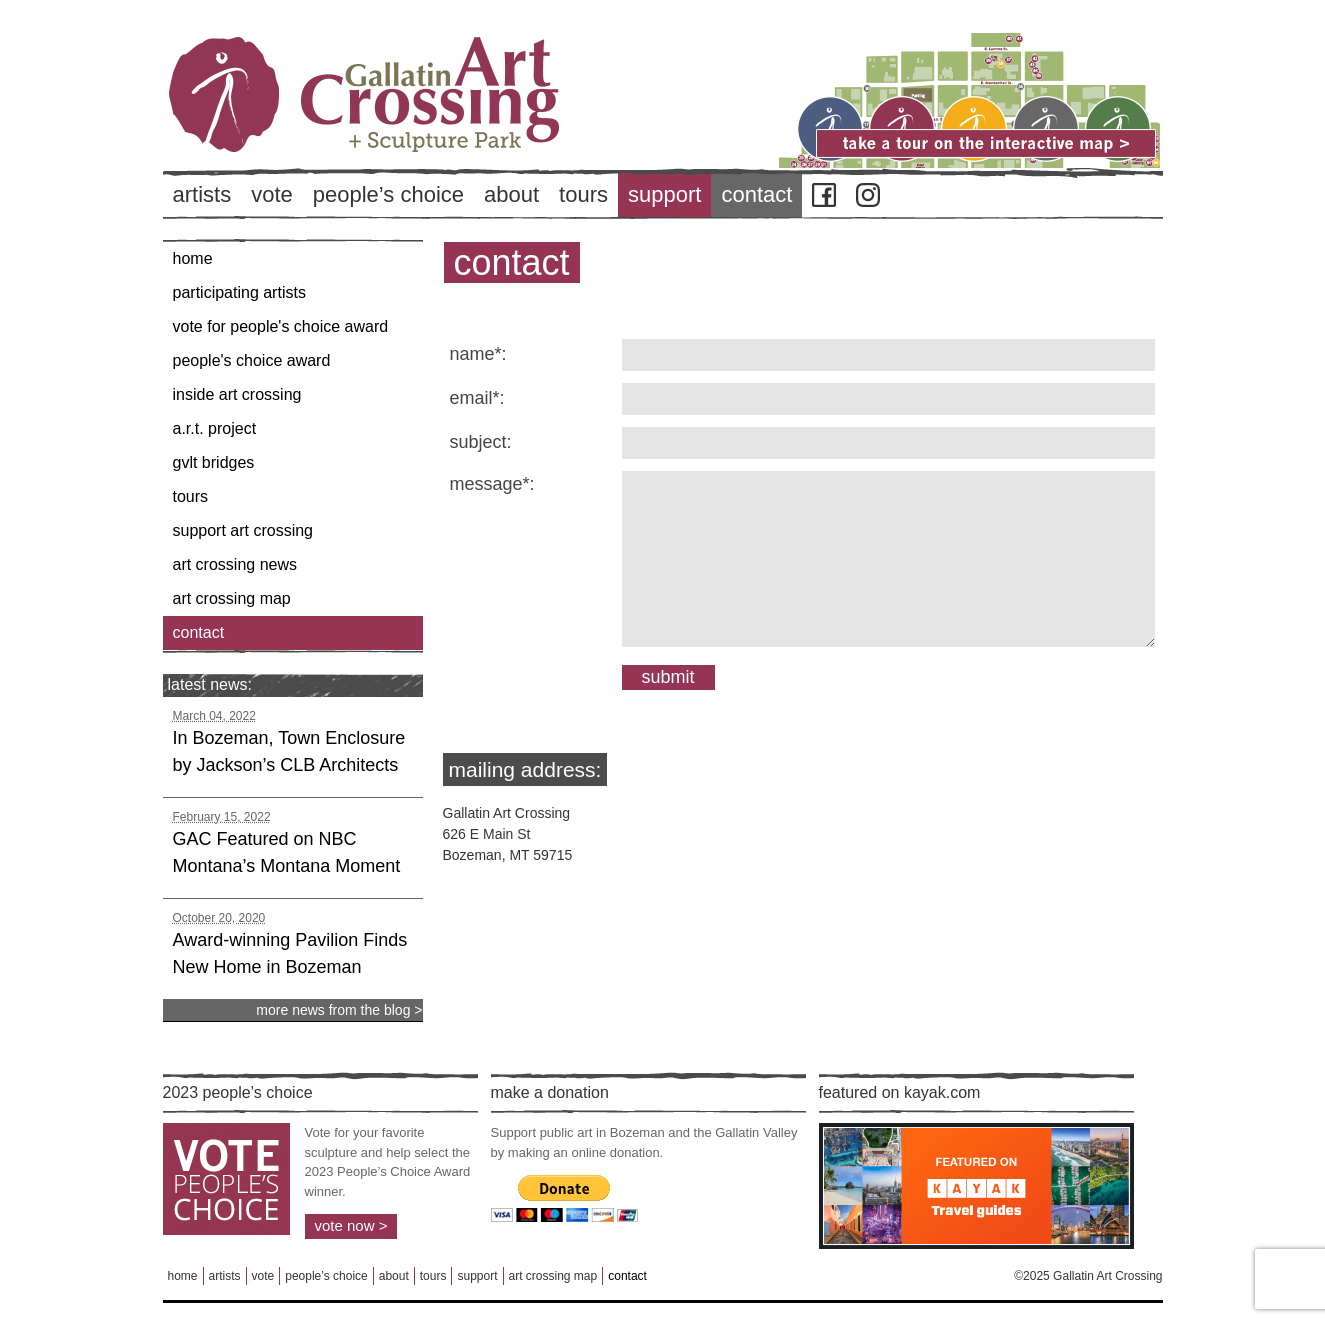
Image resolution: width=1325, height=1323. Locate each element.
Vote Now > (351, 1225)
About (511, 194)
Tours (583, 194)
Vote (272, 194)
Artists (202, 194)
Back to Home (423, 129)
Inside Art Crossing (237, 394)
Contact (756, 194)
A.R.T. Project (215, 428)
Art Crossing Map (232, 598)
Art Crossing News (235, 564)
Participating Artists (239, 292)
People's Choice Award (252, 360)
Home (193, 258)
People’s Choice (388, 194)
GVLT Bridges (214, 462)
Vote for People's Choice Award (281, 326)
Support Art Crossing (243, 530)
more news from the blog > (339, 1010)
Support (664, 194)
